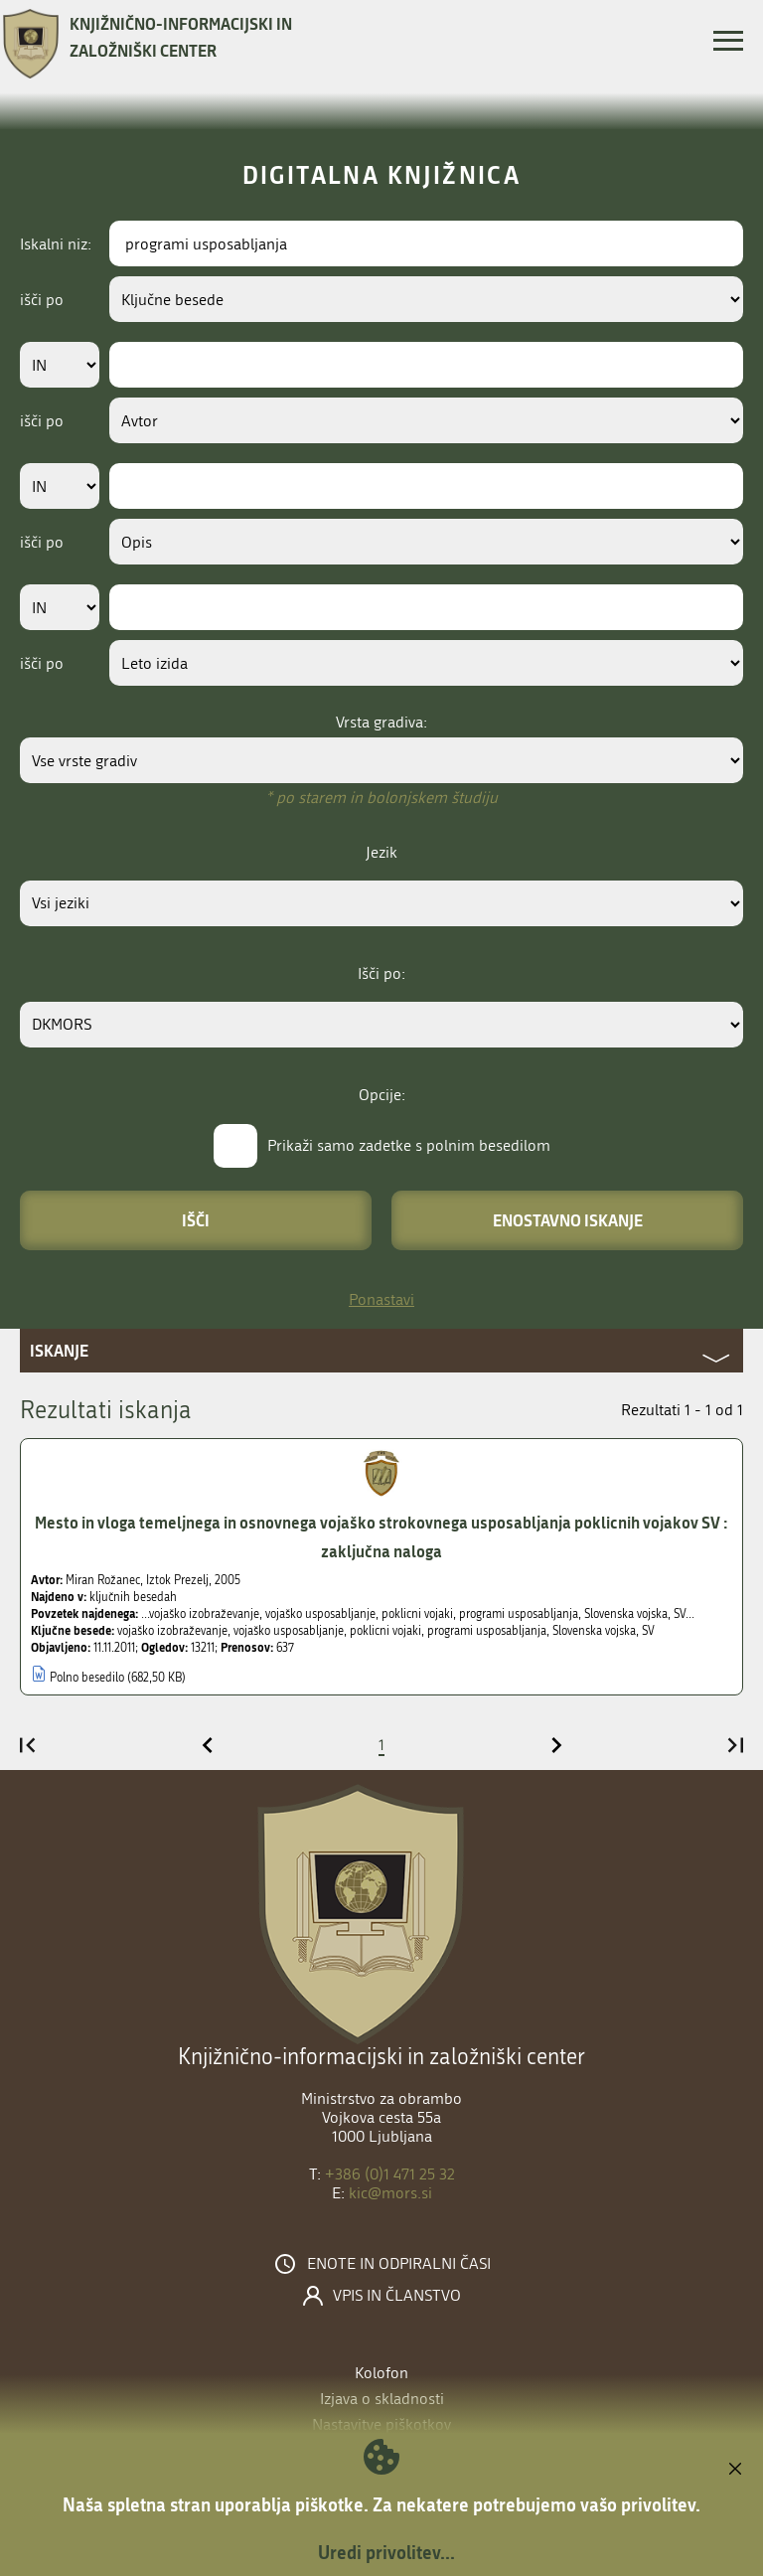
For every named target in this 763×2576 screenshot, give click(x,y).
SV (648, 1631)
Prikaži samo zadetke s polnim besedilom (408, 1145)
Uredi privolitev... (386, 2552)
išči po (42, 299)
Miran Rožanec (103, 1580)
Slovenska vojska (594, 1631)
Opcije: (382, 1094)
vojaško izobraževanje (172, 1631)
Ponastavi (381, 1299)
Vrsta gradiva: (381, 722)
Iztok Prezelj (177, 1580)
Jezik (381, 852)
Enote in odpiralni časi (399, 2264)
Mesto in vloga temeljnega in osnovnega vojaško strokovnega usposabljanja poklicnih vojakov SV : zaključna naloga (381, 1536)
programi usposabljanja (486, 1631)
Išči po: (381, 973)
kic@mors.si (390, 2192)
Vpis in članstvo (397, 2296)
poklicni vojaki (385, 1631)
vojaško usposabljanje (288, 1631)
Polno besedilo (87, 1678)
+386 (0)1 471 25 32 (390, 2174)
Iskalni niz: (55, 244)
